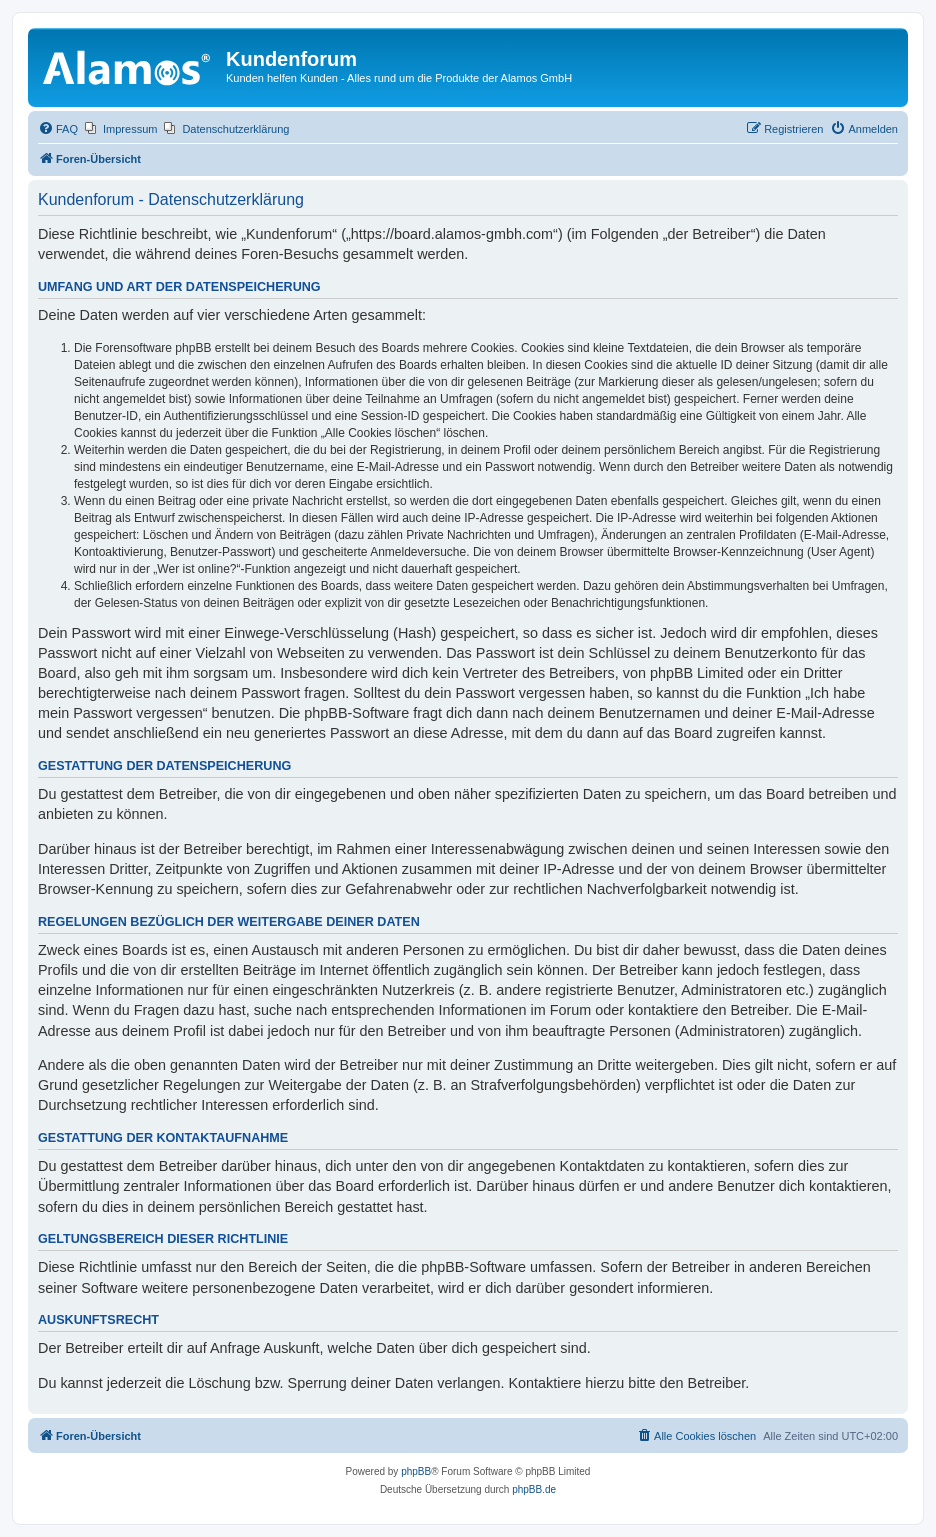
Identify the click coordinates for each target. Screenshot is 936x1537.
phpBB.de (534, 1489)
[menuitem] (58, 129)
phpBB (416, 1471)
